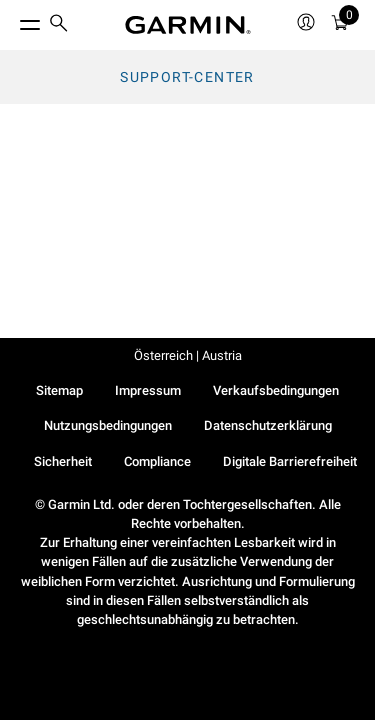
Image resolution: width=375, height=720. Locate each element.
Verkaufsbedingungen (276, 390)
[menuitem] (59, 25)
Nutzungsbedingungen (108, 425)
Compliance (157, 461)
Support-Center (187, 77)
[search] (59, 25)
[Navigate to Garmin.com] (188, 25)
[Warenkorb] (340, 25)
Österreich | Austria (188, 355)
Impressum (148, 390)
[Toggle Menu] (12, 20)
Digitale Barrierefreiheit (290, 461)
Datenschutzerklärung (268, 425)
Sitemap (59, 390)
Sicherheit (63, 461)
